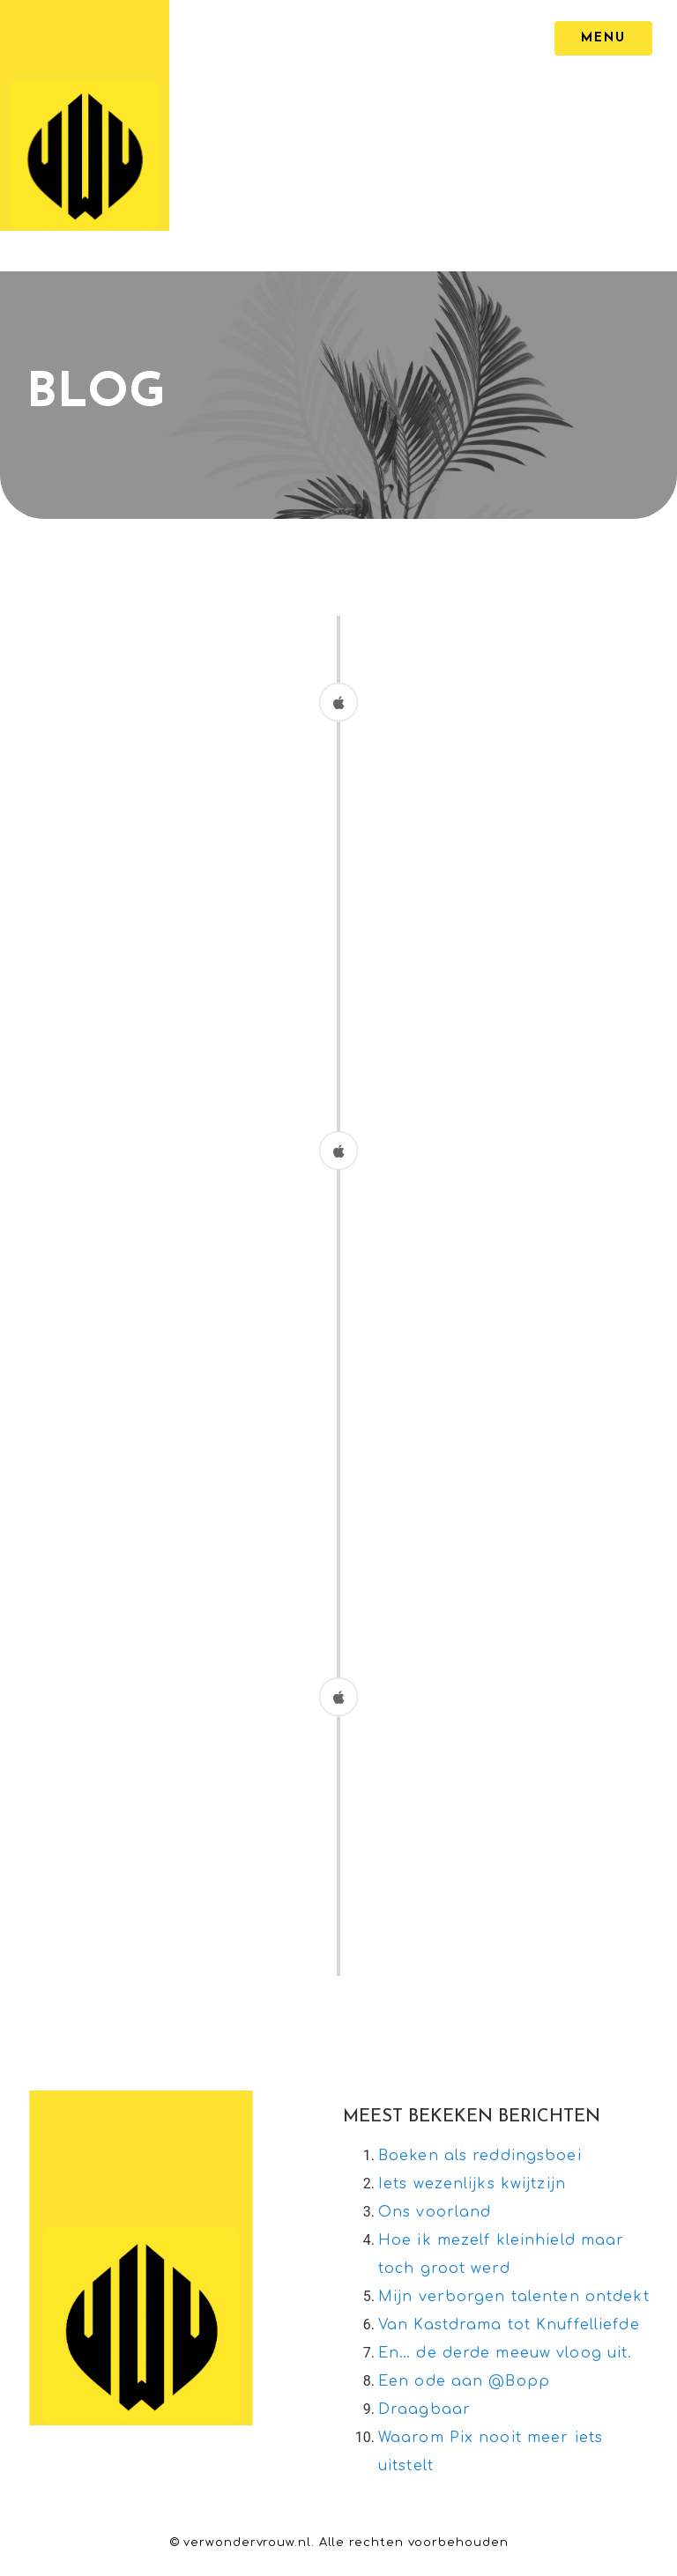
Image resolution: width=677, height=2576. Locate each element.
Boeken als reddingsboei (480, 2156)
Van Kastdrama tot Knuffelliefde (509, 2325)
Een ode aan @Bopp (464, 2381)
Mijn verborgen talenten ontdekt (514, 2297)
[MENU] (603, 38)
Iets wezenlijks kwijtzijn (472, 2184)
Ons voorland (434, 2212)
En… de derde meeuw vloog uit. (505, 2353)
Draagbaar (424, 2409)
